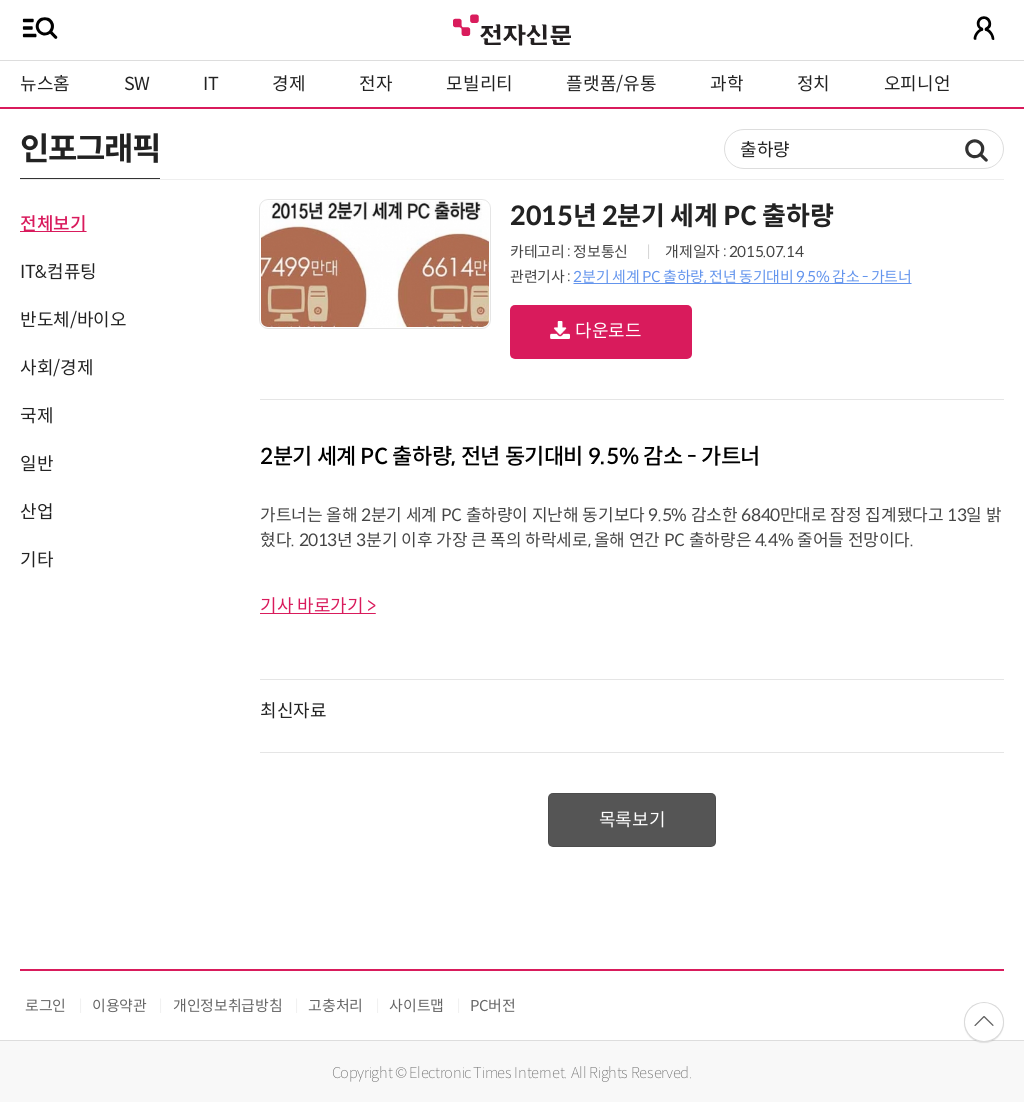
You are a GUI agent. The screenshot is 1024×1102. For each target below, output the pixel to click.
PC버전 (493, 1005)
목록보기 (632, 820)
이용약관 (119, 1005)
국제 (36, 416)
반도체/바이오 (73, 320)
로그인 (45, 1005)
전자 (375, 84)
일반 (36, 464)
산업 (36, 512)
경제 (288, 84)
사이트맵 (416, 1005)
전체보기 (53, 224)
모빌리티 (479, 84)
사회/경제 (56, 368)
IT (210, 84)
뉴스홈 (45, 84)
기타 (36, 560)
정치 (813, 84)
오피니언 (917, 84)
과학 (726, 84)
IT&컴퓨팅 (58, 272)
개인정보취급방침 (227, 1005)
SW (137, 84)
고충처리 (335, 1005)
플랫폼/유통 (611, 84)
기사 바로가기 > (318, 606)
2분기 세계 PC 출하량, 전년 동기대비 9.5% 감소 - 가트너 (742, 276)
